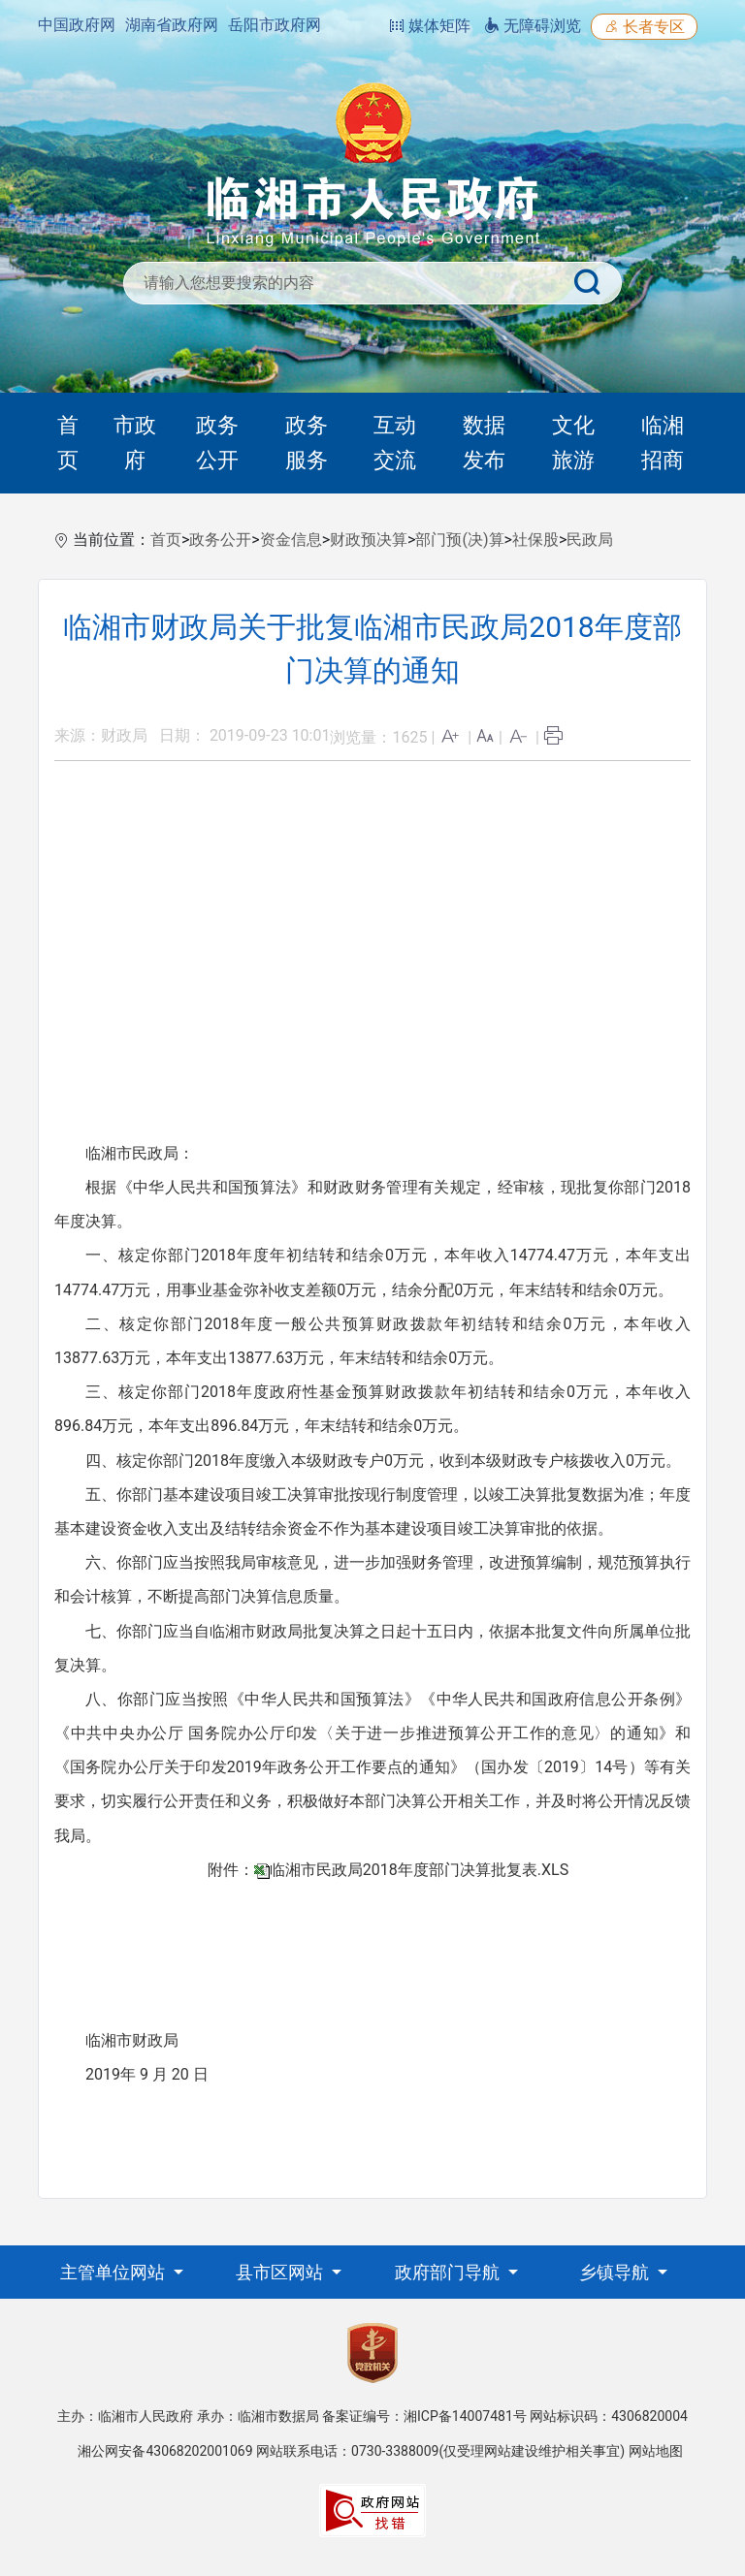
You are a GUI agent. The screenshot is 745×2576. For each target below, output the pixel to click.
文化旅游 (573, 442)
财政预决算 (368, 539)
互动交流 (394, 442)
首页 (68, 442)
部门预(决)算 (459, 539)
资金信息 (291, 539)
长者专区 (644, 26)
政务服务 (306, 442)
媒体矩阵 (429, 25)
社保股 (535, 539)
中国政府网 (76, 25)
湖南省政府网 (171, 25)
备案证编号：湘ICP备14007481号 (424, 2416)
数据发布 (484, 442)
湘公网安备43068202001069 (165, 2451)
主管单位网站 (114, 2272)
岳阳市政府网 (274, 25)
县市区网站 (281, 2272)
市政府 (134, 442)
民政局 (590, 539)
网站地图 (656, 2451)
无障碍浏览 (532, 25)
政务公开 (217, 442)
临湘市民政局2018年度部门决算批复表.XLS (419, 1869)
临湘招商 (662, 442)
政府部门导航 (449, 2272)
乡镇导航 (616, 2272)
